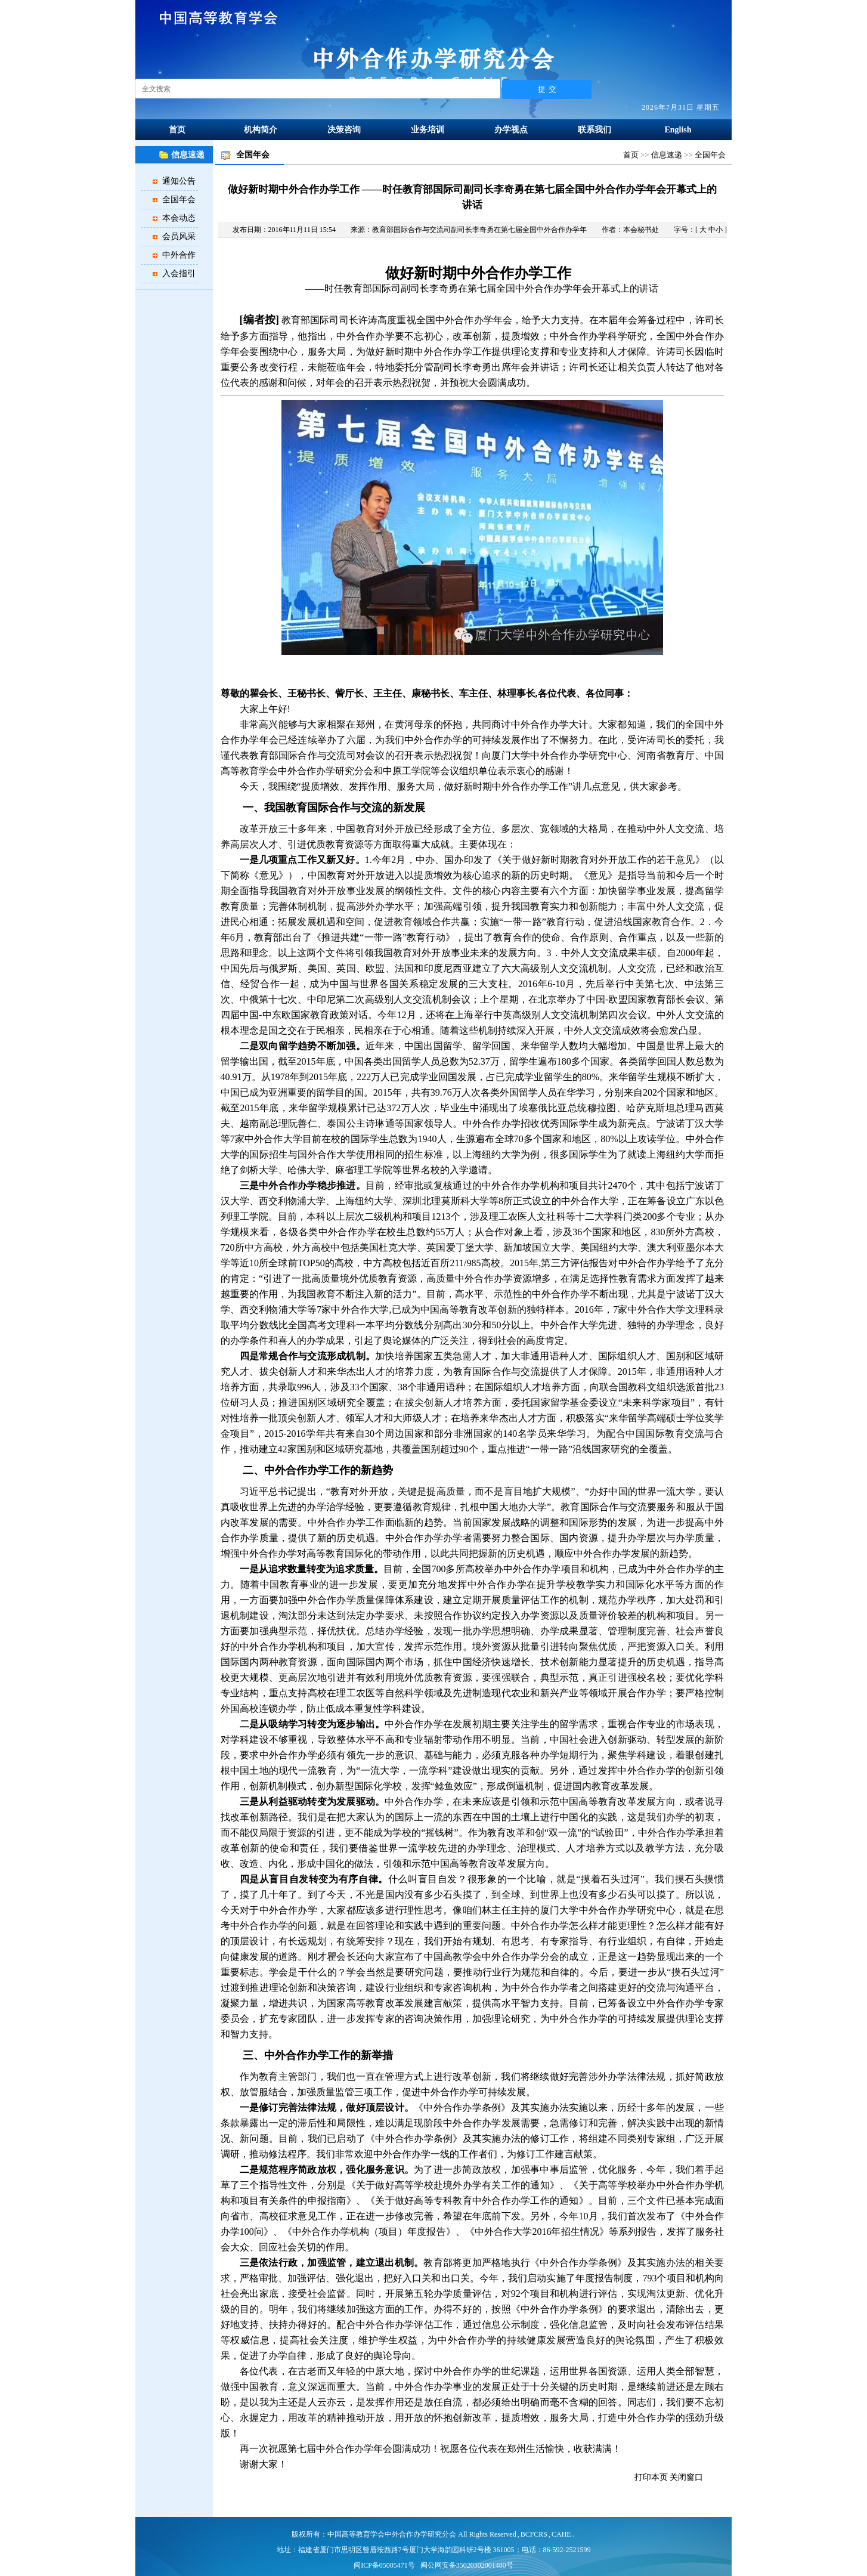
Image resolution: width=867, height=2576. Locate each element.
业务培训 (427, 129)
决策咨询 (344, 129)
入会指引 (179, 273)
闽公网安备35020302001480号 (466, 2565)
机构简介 (260, 129)
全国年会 (179, 199)
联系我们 (594, 129)
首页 (177, 129)
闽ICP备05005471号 (384, 2565)
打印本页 (651, 2477)
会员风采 (179, 236)
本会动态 (179, 218)
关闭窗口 (686, 2477)
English (677, 129)
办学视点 (511, 129)
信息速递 (666, 154)
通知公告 (179, 181)
